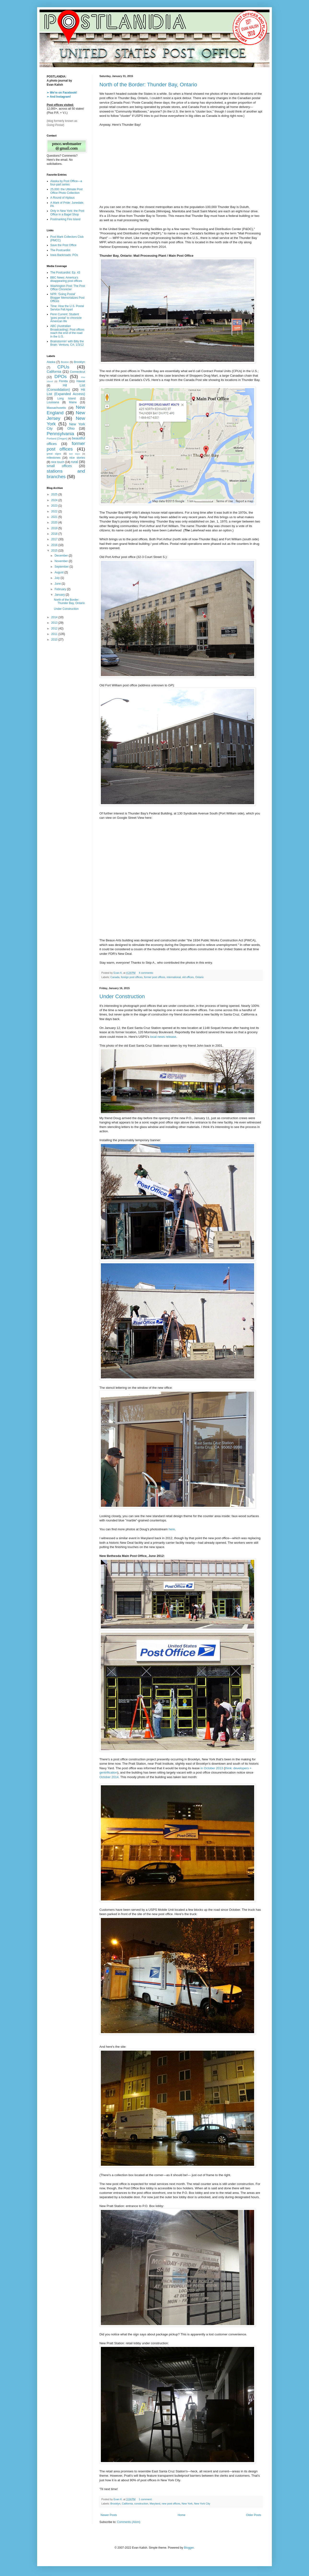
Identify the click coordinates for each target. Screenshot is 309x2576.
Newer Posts (109, 2515)
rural (74, 462)
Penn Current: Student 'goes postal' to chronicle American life (66, 318)
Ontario (199, 977)
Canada (115, 977)
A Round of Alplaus (62, 197)
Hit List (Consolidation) (66, 387)
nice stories (77, 457)
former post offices (154, 977)
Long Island (66, 398)
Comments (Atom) (128, 2522)
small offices (59, 466)
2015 (54, 550)
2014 (54, 617)
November (62, 561)
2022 (54, 511)
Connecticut (77, 372)
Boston (65, 362)
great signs (54, 453)
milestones (53, 457)
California (127, 2503)
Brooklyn (115, 2503)
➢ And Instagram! (59, 96)
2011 (54, 634)
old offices (188, 977)
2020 (54, 522)
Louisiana (53, 402)
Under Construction (122, 996)
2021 (54, 517)
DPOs (60, 376)
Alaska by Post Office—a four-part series (66, 182)
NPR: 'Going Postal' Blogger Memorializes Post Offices (67, 297)
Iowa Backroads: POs (64, 255)
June (58, 583)
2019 (54, 528)
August (59, 572)
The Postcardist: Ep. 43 (65, 272)
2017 (54, 539)
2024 (54, 500)
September (62, 566)
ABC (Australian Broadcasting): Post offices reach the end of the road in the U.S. (67, 331)
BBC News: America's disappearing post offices (66, 279)
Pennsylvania (60, 433)
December (62, 555)
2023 (54, 505)
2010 (54, 639)
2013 (54, 622)
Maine (73, 402)
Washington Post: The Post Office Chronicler (67, 287)
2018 (54, 533)
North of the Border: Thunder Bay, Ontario (148, 85)
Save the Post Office (63, 245)
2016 (54, 545)
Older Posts (253, 2515)
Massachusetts (56, 408)
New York (187, 2503)
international (174, 977)
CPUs (63, 366)
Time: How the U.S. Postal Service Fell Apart (67, 307)
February (61, 589)
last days (74, 453)
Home (181, 2515)
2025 (54, 494)
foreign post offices (132, 977)
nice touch (57, 462)
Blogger (189, 2547)
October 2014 (109, 1777)
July (58, 578)
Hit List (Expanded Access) (66, 392)
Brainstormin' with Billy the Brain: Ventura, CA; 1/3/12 (67, 343)
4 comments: (146, 972)
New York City (202, 2503)
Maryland (155, 2503)
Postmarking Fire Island (65, 219)
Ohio (70, 428)
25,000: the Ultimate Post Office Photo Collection (66, 191)
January (60, 594)
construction (141, 2503)
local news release (163, 1037)
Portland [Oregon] (57, 438)
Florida (63, 381)
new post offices (171, 2503)
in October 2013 (211, 1768)
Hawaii (80, 381)
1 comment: (146, 2499)
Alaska (51, 362)
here (172, 1529)
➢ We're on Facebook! (62, 92)
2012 (54, 628)
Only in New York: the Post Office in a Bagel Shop (67, 212)
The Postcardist (60, 250)
